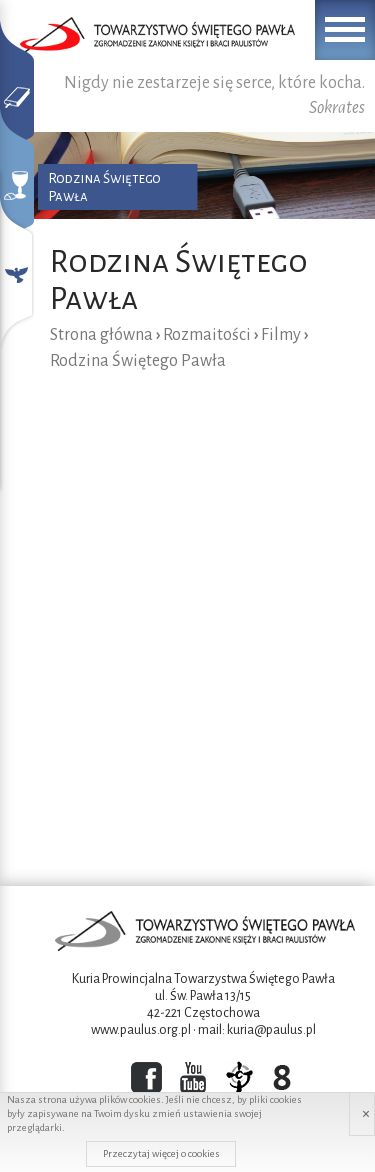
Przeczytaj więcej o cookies (161, 1153)
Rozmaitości (207, 335)
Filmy (281, 335)
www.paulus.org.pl (141, 1030)
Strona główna (101, 335)
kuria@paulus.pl (271, 1030)
